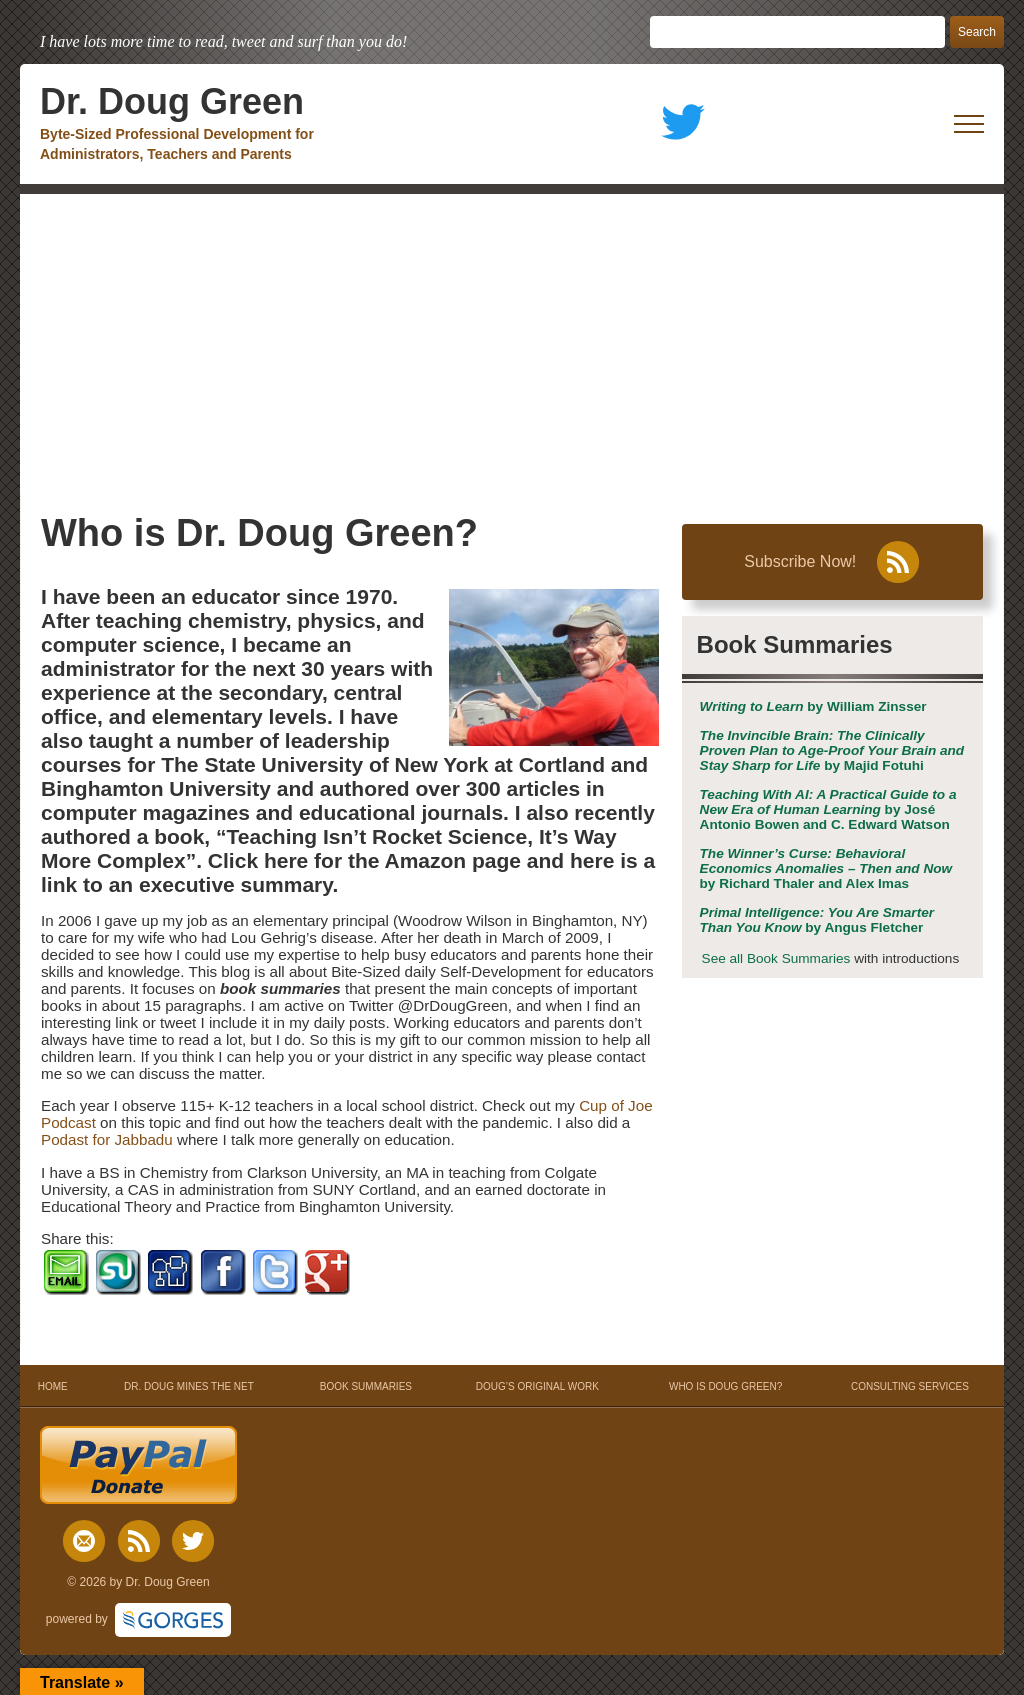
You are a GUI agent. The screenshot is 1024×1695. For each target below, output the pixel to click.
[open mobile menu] (969, 124)
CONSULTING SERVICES (910, 1386)
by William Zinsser (813, 706)
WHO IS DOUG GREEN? (725, 1386)
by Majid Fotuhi (832, 750)
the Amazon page (434, 860)
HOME (52, 1386)
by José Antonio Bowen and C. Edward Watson (828, 809)
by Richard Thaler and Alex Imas (826, 868)
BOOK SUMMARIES (366, 1386)
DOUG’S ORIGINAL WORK (537, 1386)
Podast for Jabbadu (107, 1139)
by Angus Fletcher (817, 920)
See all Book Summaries (776, 958)
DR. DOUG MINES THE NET (189, 1386)
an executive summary (221, 884)
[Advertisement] (512, 344)
